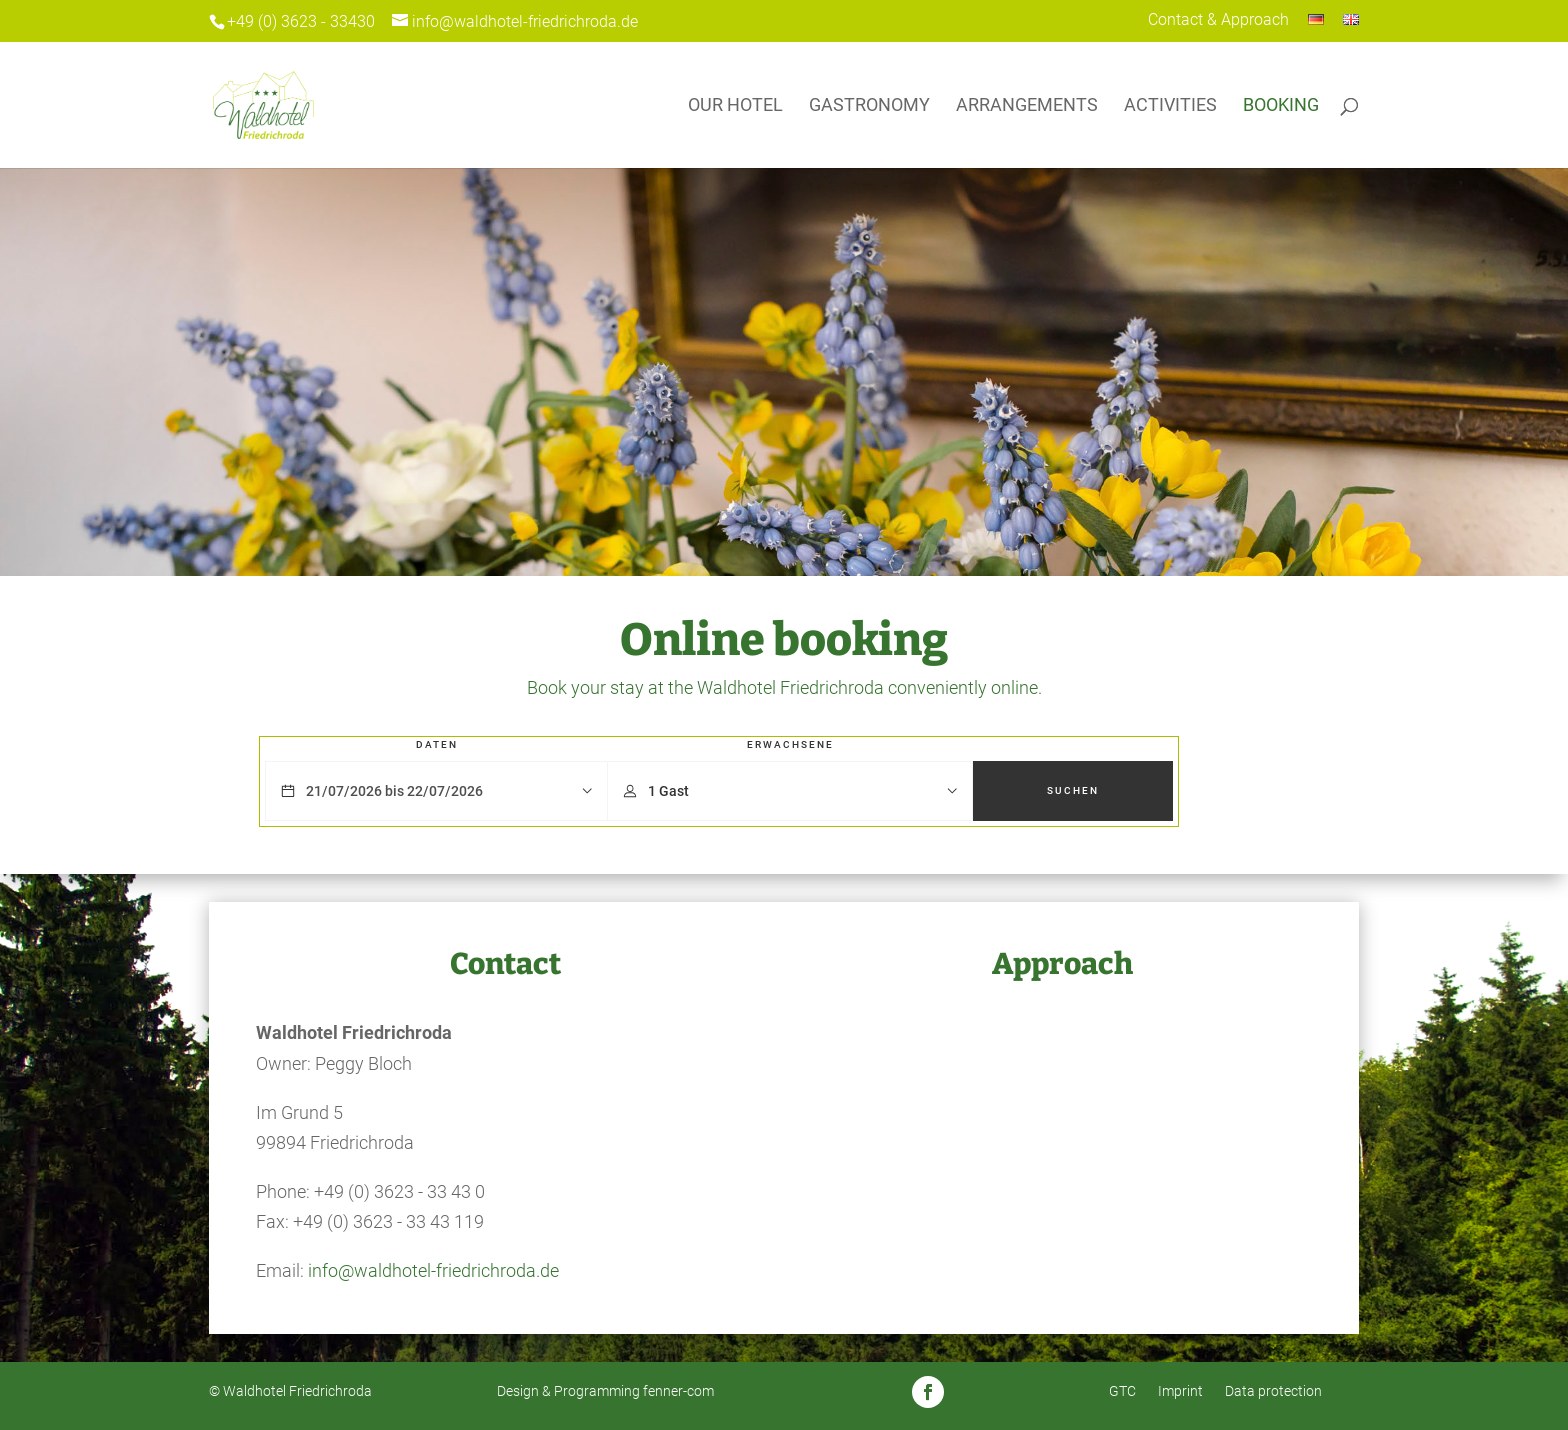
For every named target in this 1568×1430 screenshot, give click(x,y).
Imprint (1180, 1391)
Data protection (1273, 1391)
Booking (1281, 106)
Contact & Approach (1218, 20)
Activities (1170, 106)
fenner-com (678, 1391)
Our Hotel (735, 106)
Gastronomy (869, 106)
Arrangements (1027, 106)
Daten (437, 744)
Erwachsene (790, 744)
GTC (1122, 1391)
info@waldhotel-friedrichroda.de (433, 1270)
